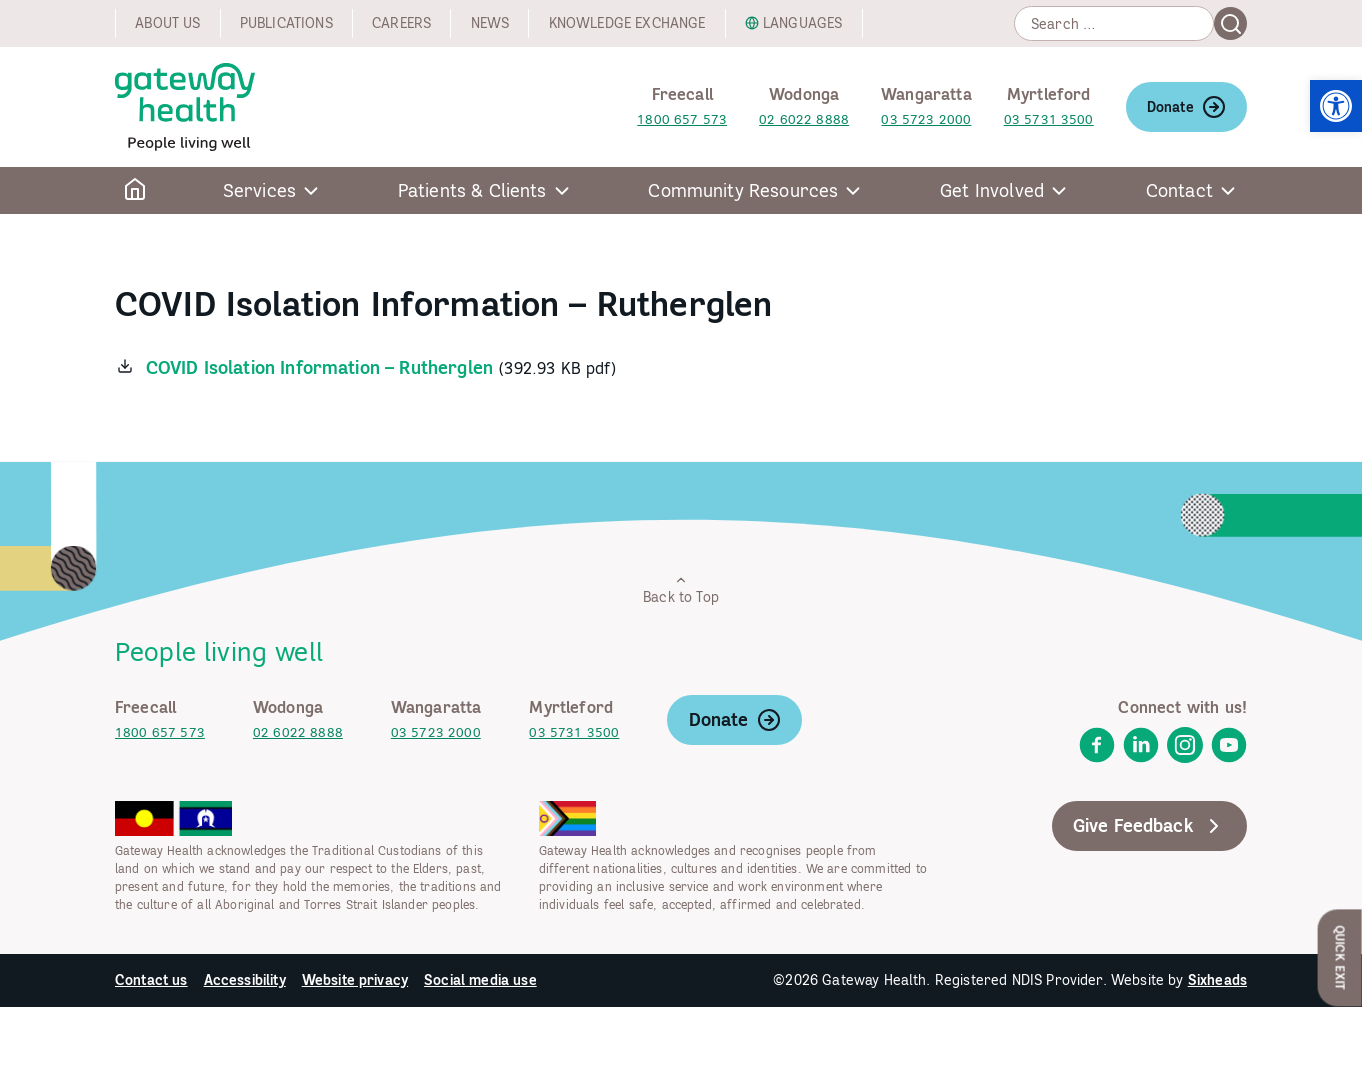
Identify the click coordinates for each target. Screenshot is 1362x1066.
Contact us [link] (151, 980)
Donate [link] (1186, 107)
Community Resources (743, 190)
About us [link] (167, 23)
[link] (1336, 106)
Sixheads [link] (1217, 980)
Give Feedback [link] (1149, 826)
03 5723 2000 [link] (926, 119)
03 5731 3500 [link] (1049, 119)
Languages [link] (802, 23)
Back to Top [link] (681, 589)
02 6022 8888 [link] (804, 119)
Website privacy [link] (355, 980)
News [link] (490, 23)
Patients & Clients (472, 190)
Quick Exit (1340, 957)
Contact (1179, 190)
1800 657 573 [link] (682, 119)
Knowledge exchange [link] (627, 23)
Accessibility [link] (245, 980)
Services (259, 190)
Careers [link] (401, 23)
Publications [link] (286, 23)
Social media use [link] (480, 980)
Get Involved (992, 190)
